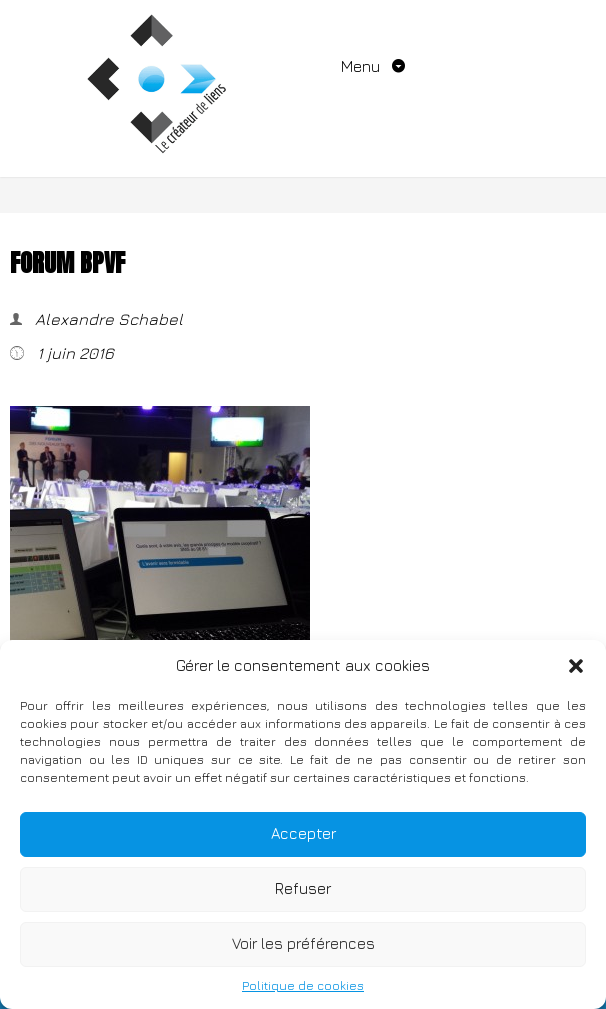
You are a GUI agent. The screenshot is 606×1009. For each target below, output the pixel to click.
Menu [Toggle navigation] (362, 66)
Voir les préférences (303, 943)
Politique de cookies (303, 985)
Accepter (303, 833)
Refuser (303, 888)
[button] (576, 666)
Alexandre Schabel (107, 319)
